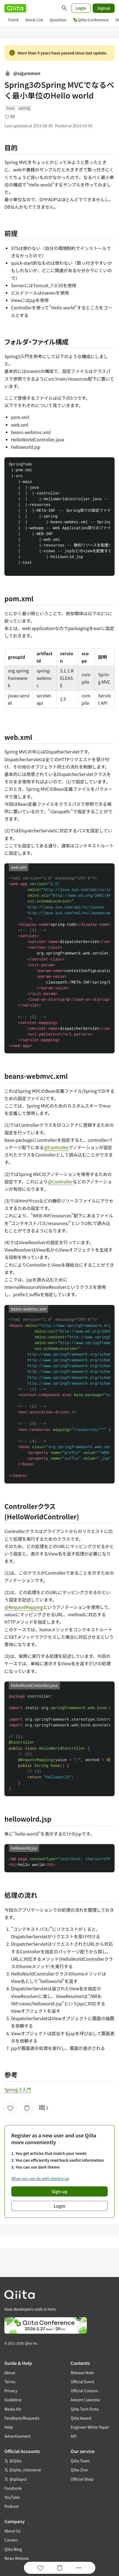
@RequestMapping (23, 1607)
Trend (13, 19)
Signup (103, 8)
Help (8, 2427)
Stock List (34, 19)
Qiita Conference (91, 19)
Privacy (10, 2390)
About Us (12, 2531)
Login (81, 8)
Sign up (60, 2191)
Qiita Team (80, 2460)
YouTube (12, 2497)
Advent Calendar (85, 2399)
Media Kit (12, 2409)
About (9, 2372)
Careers (11, 2540)
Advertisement (17, 2436)
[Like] (10, 2108)
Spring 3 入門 (17, 2089)
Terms (9, 2381)
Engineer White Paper (90, 2427)
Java (10, 108)
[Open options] (79, 2568)
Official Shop (82, 2479)
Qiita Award (81, 2418)
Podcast (11, 2506)
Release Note (82, 2372)
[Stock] (27, 2108)
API (73, 2436)
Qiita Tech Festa (85, 2409)
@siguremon (22, 73)
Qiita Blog (13, 2549)
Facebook (13, 2488)
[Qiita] (15, 8)
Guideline (13, 2399)
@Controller (56, 1147)
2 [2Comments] (43, 2108)
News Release (16, 2558)
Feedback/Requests (22, 2418)
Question (58, 19)
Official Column (84, 2390)
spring (24, 108)
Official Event (82, 2381)
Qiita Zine (79, 2470)
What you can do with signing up (40, 2178)
